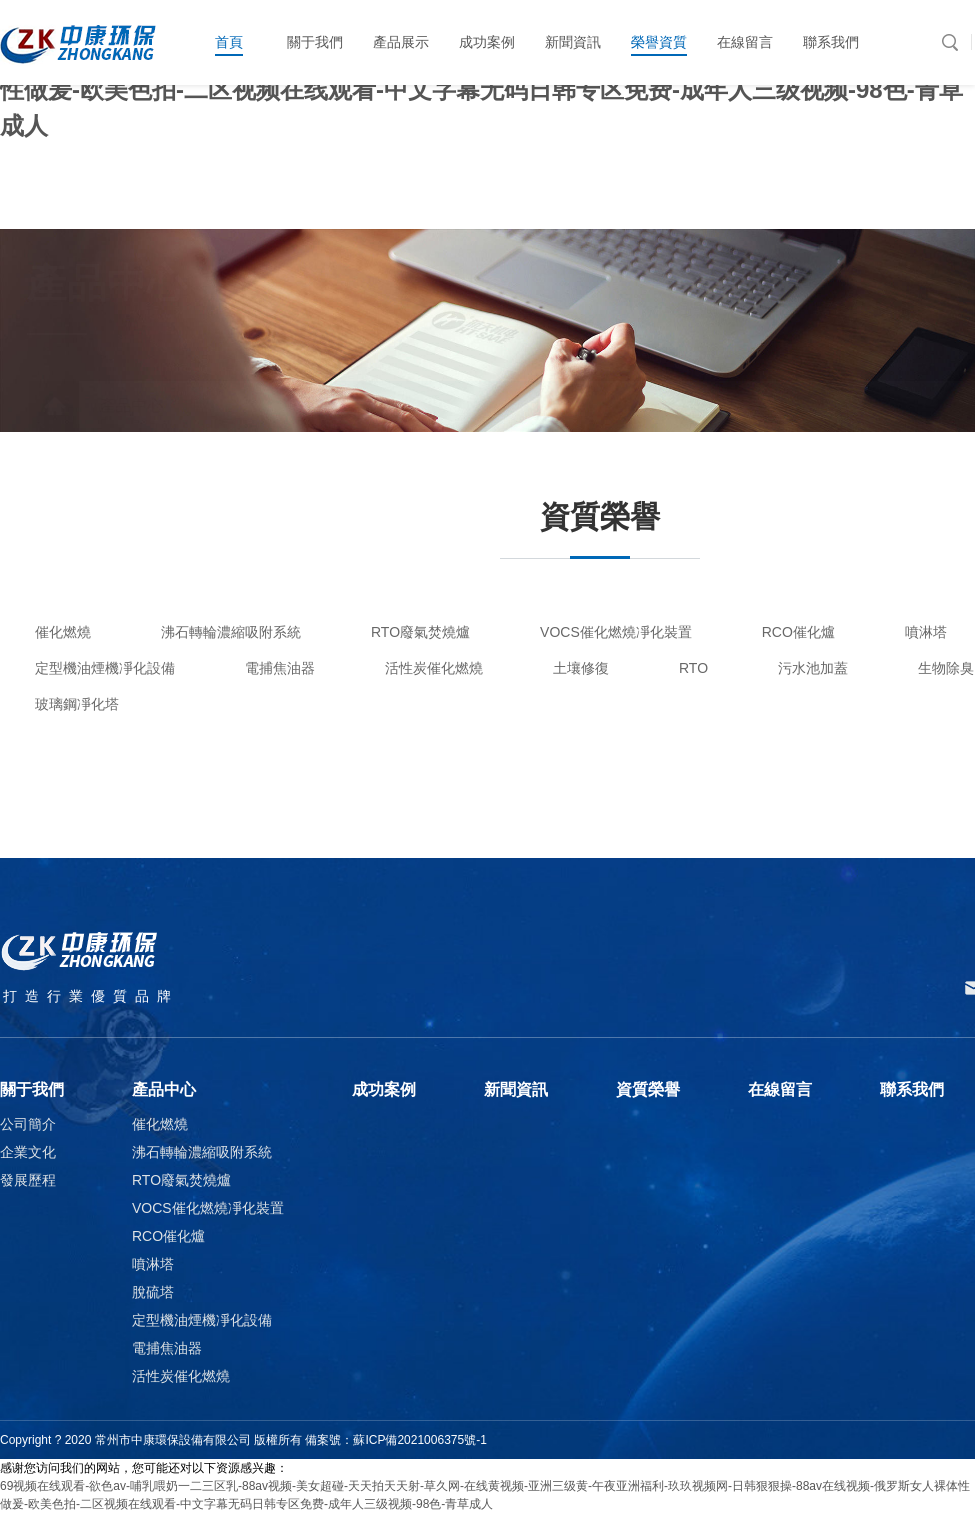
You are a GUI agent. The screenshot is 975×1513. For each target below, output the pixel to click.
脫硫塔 (153, 1292)
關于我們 (32, 1089)
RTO (693, 668)
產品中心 (102, 405)
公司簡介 (28, 1124)
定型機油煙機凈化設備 (105, 668)
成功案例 (384, 1089)
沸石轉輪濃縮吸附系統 (231, 632)
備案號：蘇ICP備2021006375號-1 (395, 1440)
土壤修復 (581, 668)
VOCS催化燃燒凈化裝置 (616, 632)
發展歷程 (28, 1180)
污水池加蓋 (813, 668)
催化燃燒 (63, 632)
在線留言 (780, 1089)
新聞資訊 (516, 1089)
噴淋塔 (926, 632)
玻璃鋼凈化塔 (77, 704)
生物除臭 (946, 668)
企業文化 (28, 1152)
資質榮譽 (648, 1089)
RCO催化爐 (798, 632)
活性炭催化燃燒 (434, 668)
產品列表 (342, 405)
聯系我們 (912, 1089)
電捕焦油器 (280, 668)
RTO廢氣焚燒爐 (420, 632)
